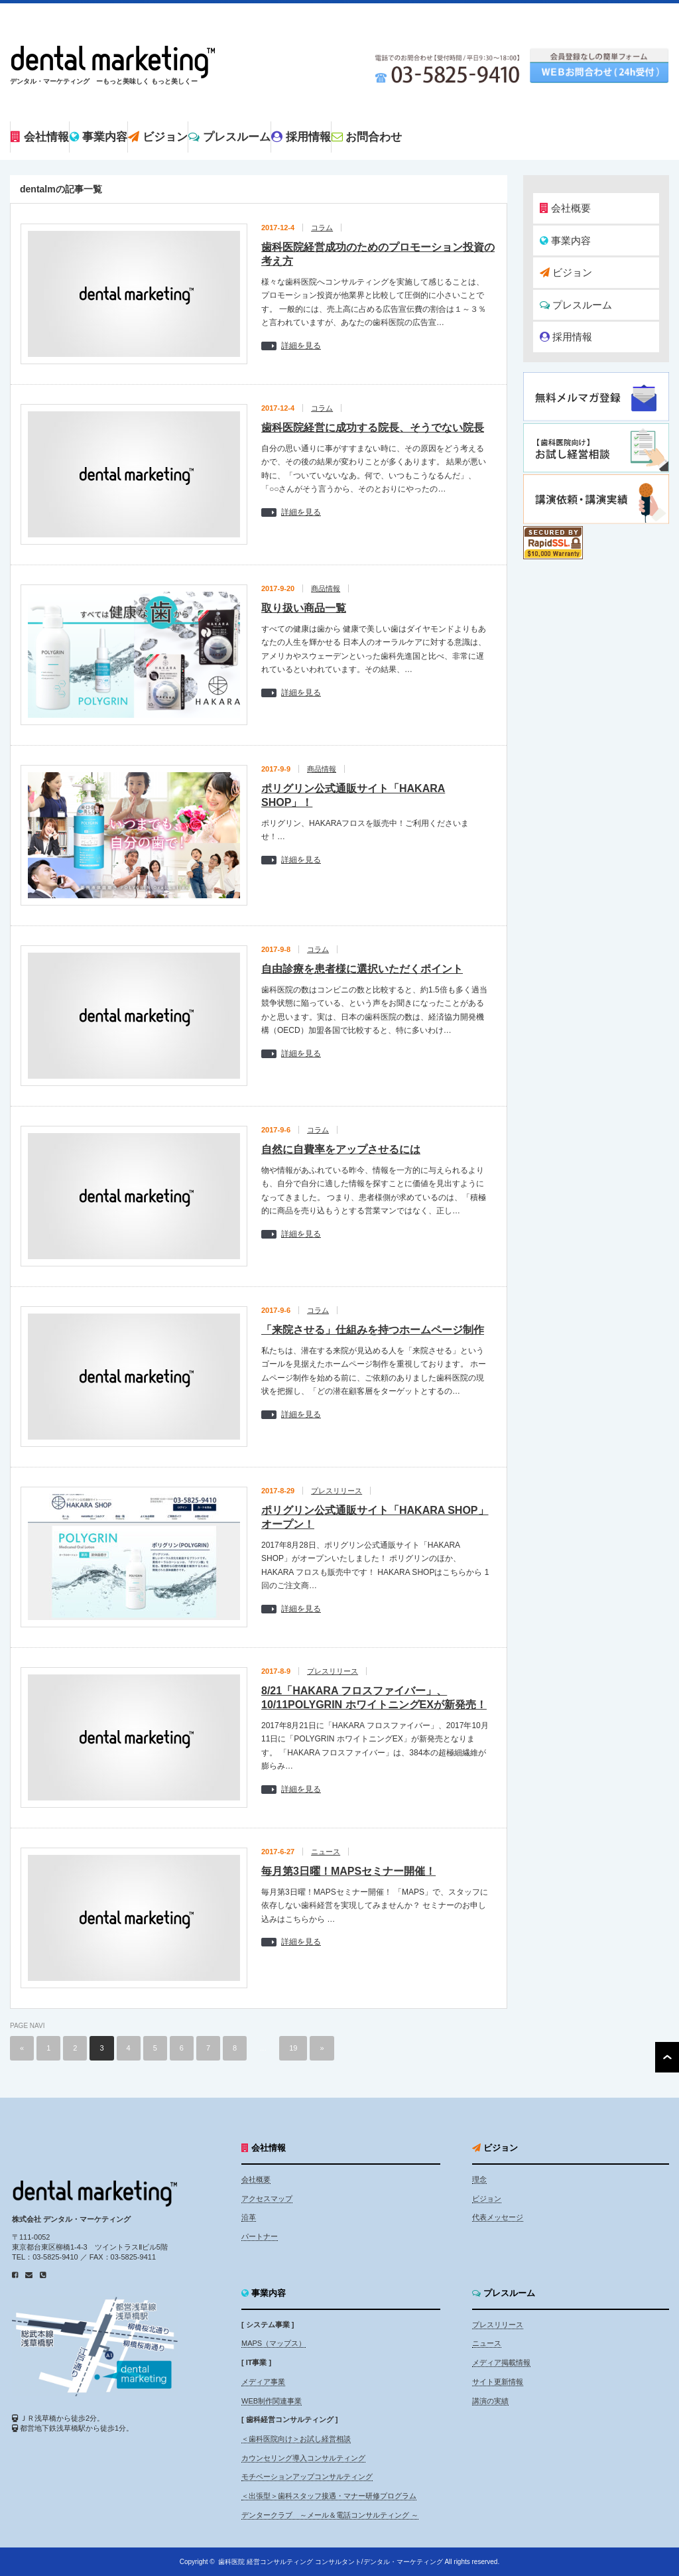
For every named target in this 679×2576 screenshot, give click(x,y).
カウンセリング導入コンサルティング (303, 2458)
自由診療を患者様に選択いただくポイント (362, 969)
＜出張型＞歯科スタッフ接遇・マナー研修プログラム (328, 2496)
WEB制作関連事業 (271, 2401)
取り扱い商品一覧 (303, 608)
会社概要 (565, 208)
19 (293, 2048)
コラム (322, 228)
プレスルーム (576, 304)
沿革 (248, 2217)
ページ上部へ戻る (667, 2057)
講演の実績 (490, 2401)
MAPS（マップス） (273, 2343)
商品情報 (325, 588)
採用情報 (566, 336)
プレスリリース (336, 1491)
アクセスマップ (266, 2199)
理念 (479, 2179)
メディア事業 (263, 2382)
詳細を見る (301, 346)
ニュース (325, 1852)
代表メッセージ (497, 2217)
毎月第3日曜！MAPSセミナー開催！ (348, 1871)
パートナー (259, 2236)
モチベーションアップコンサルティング (307, 2476)
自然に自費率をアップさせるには (340, 1149)
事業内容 (565, 240)
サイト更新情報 (497, 2382)
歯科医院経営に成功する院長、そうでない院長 (372, 427)
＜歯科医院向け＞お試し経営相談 (296, 2439)
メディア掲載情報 (501, 2362)
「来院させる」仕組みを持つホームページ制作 (372, 1329)
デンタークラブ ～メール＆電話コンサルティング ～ (329, 2515)
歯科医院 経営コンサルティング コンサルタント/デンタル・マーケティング (330, 2561)
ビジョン (566, 272)
